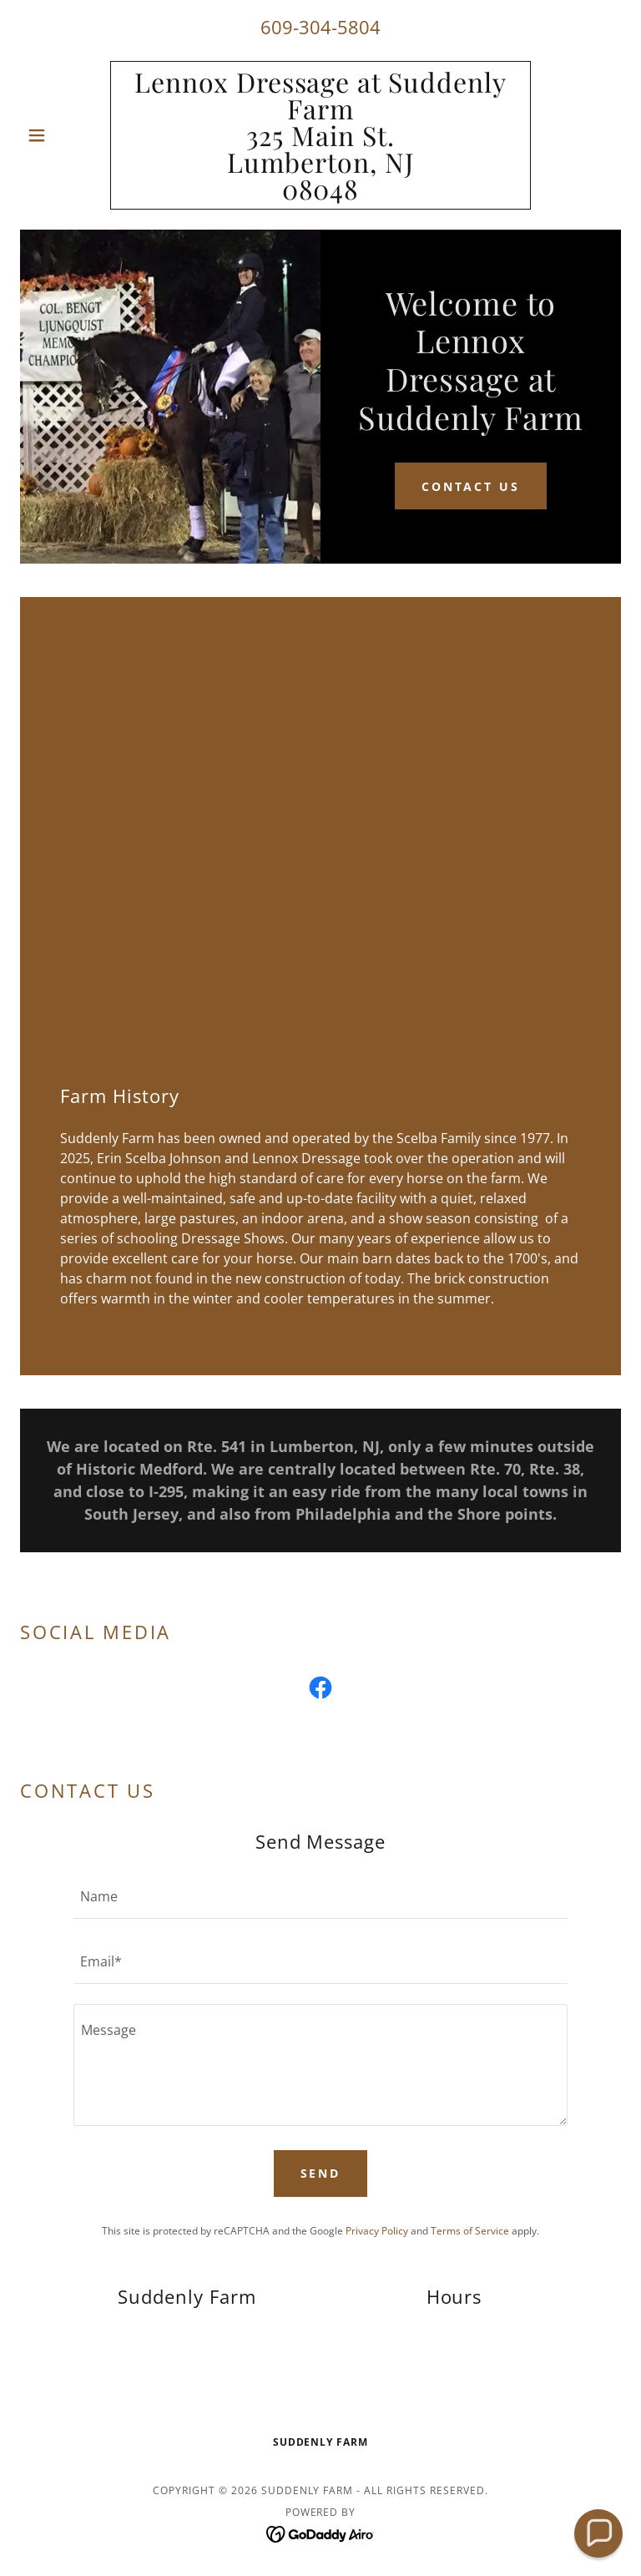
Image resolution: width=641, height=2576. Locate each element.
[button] (65, 135)
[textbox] (320, 1896)
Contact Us (471, 486)
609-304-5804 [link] (320, 26)
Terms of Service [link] (470, 2231)
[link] (320, 194)
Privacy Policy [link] (377, 2231)
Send (320, 2173)
